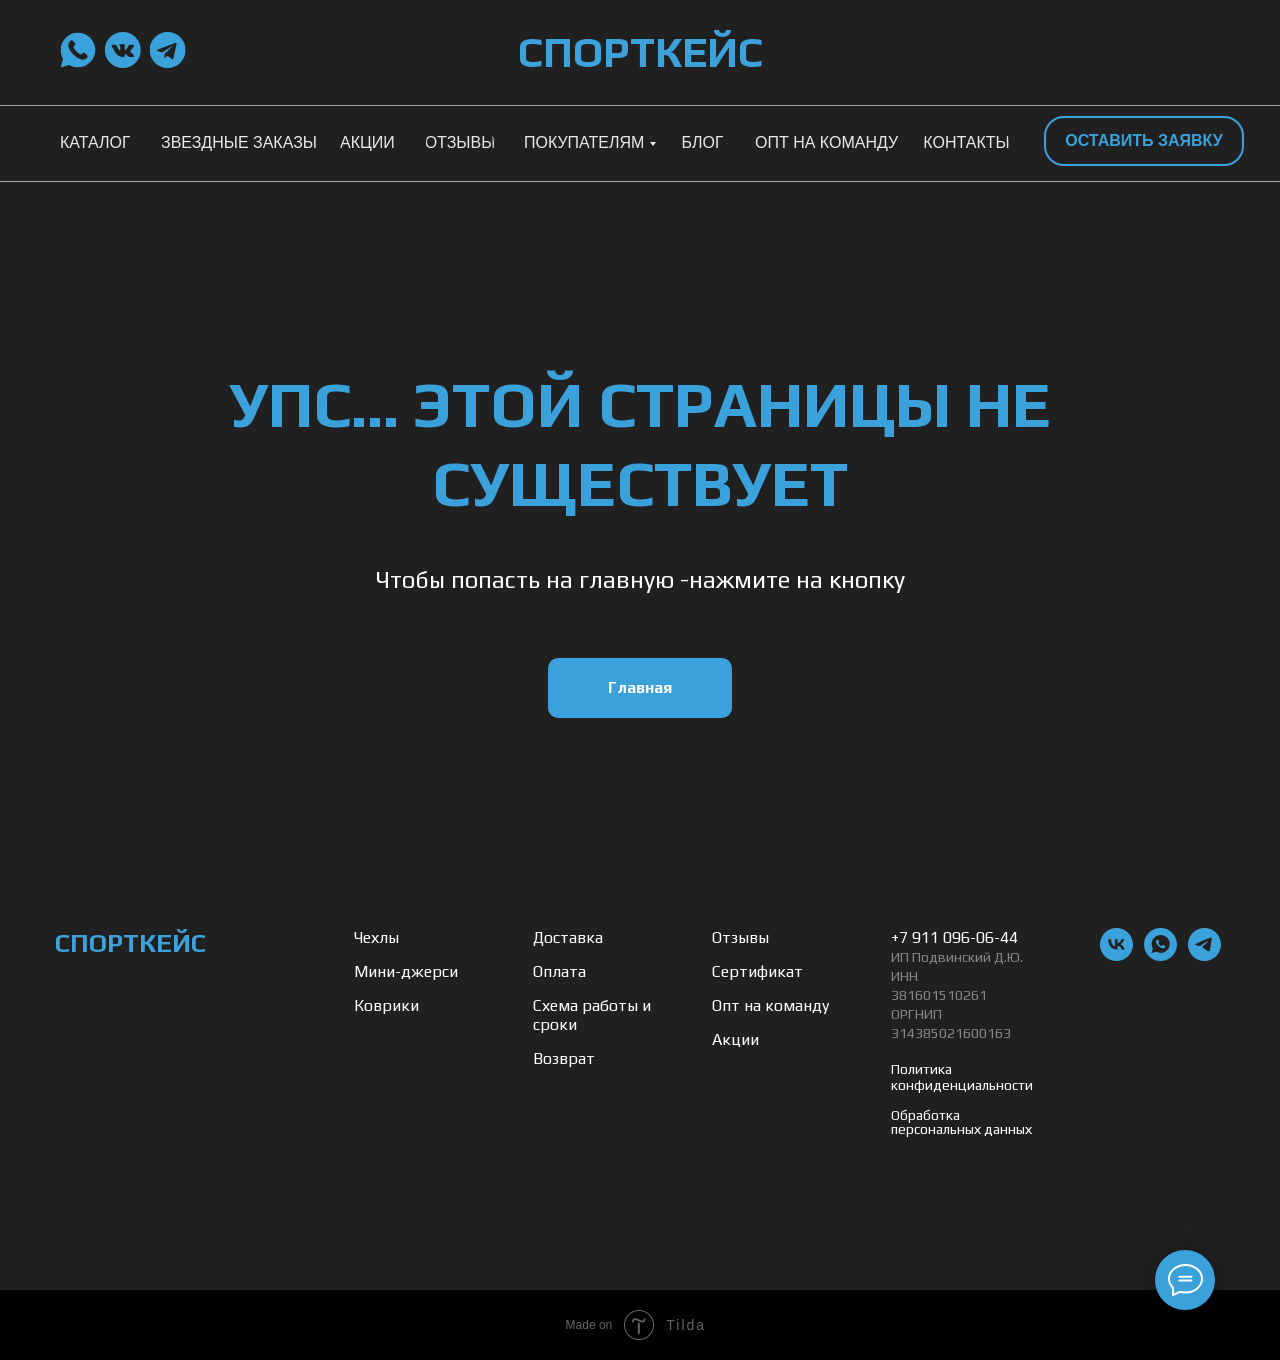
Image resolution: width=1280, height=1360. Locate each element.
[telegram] (1204, 955)
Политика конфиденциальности (962, 1077)
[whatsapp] (1160, 955)
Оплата (559, 971)
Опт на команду (770, 1005)
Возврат (564, 1058)
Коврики (386, 1005)
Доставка (568, 937)
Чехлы (376, 937)
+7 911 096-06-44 (954, 937)
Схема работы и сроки (592, 1015)
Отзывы (740, 937)
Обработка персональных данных (961, 1122)
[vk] (1116, 955)
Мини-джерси (406, 971)
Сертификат (757, 971)
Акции (735, 1039)
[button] (1144, 141)
